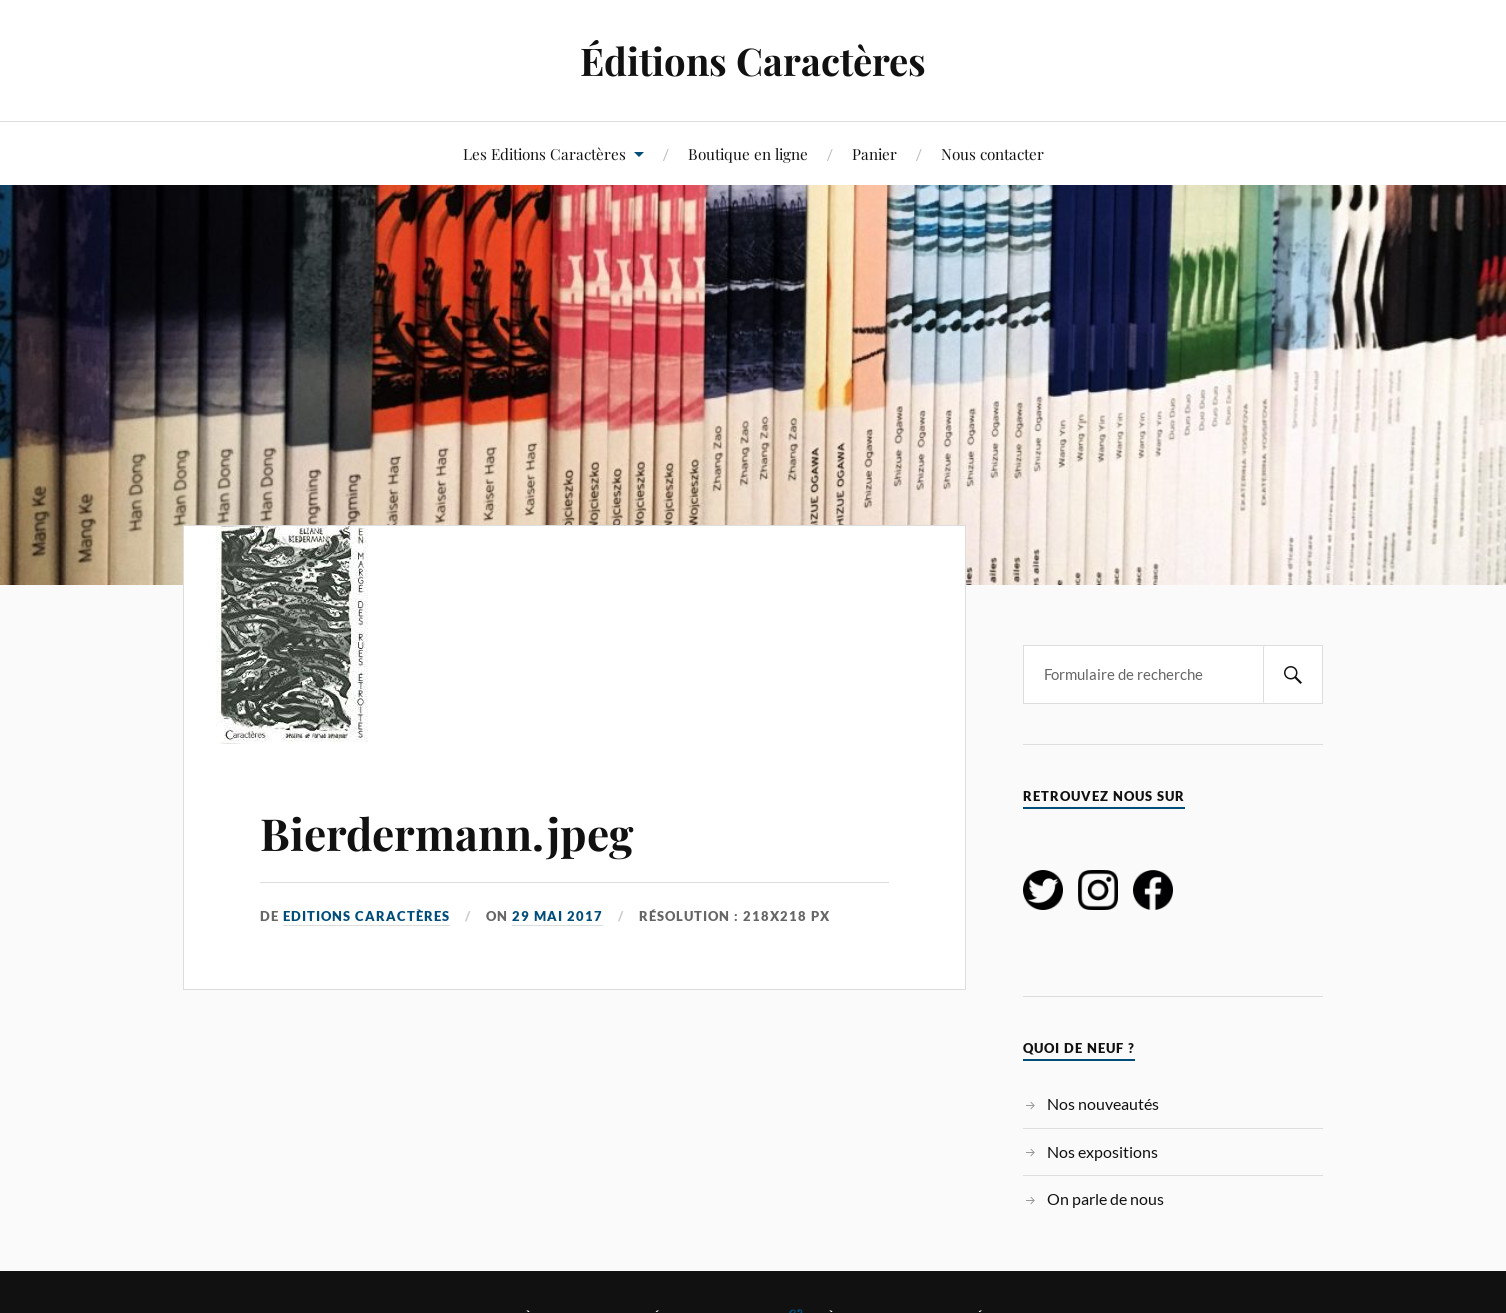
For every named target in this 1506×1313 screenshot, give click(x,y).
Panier (874, 153)
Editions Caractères (366, 916)
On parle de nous (1105, 1198)
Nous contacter (992, 153)
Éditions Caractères (753, 60)
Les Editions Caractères (544, 153)
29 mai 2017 (557, 916)
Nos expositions (1102, 1151)
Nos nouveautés (1103, 1103)
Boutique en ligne (748, 153)
